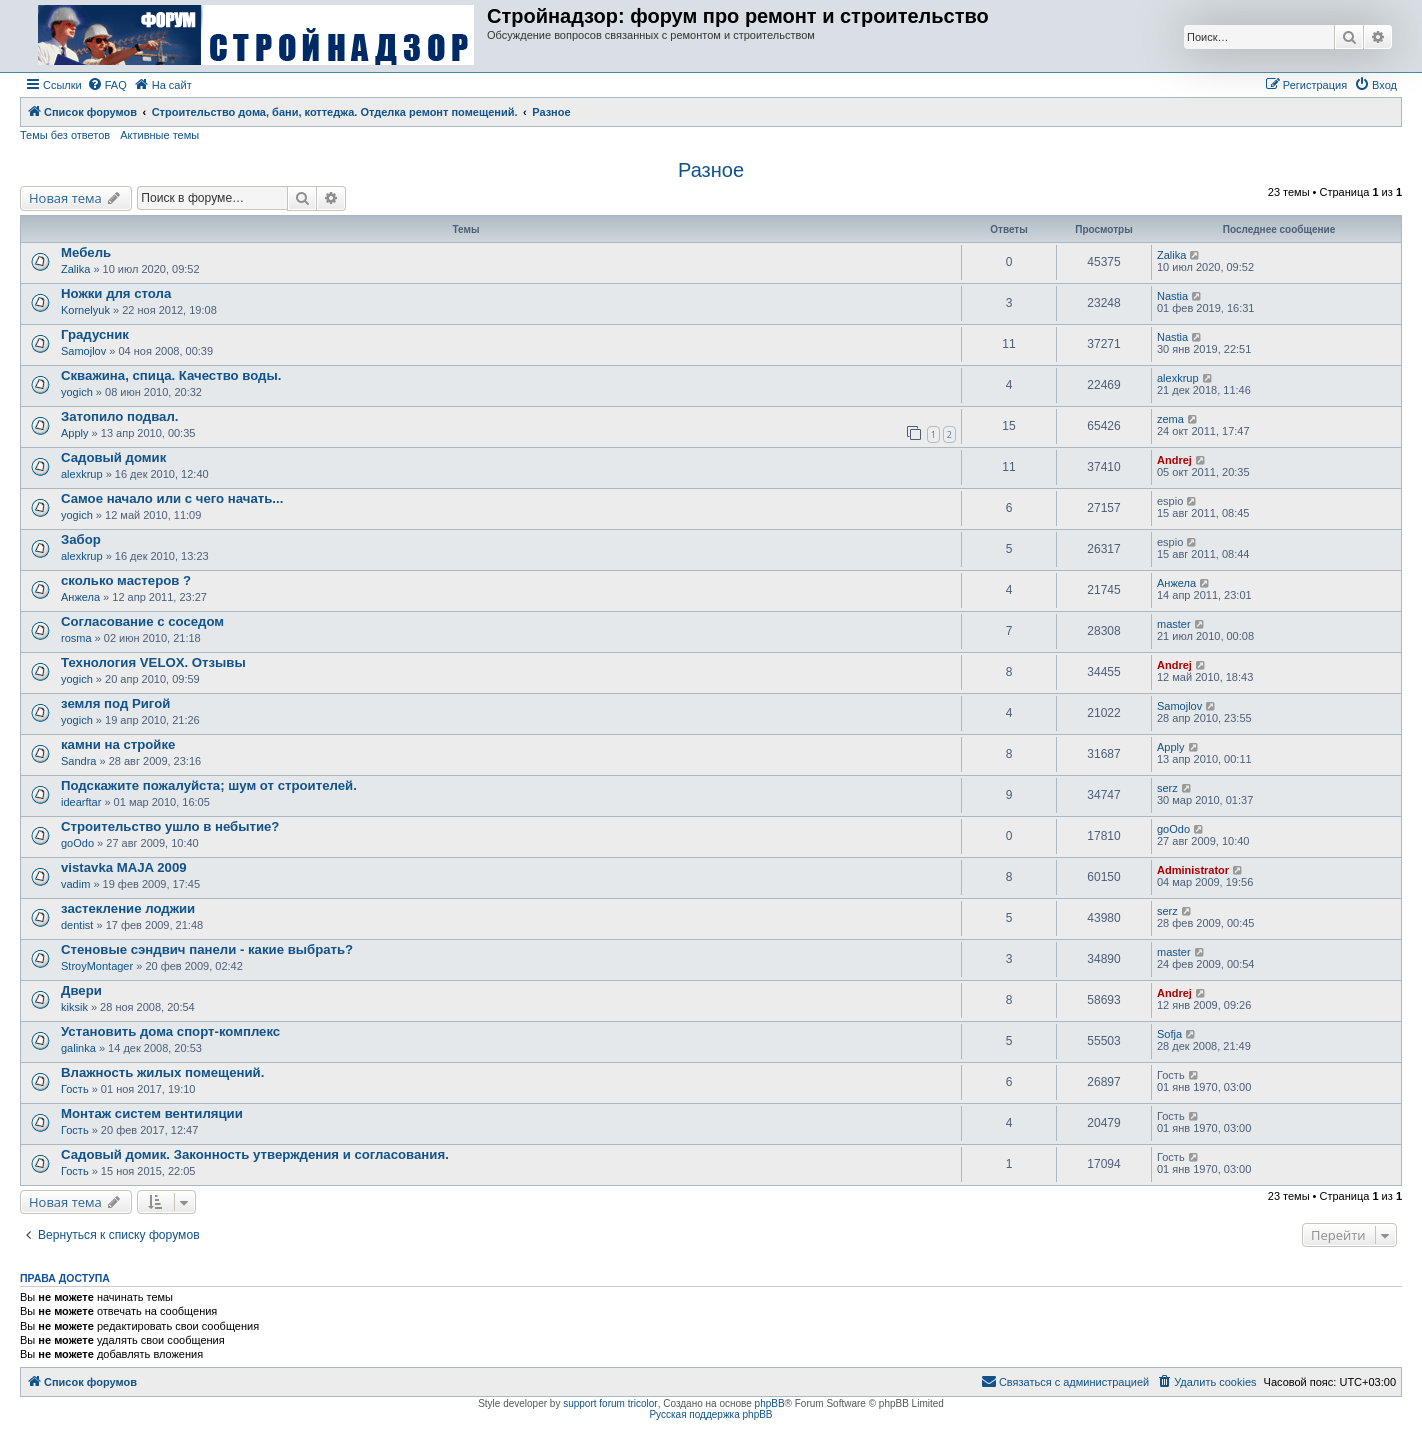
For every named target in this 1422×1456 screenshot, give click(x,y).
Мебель (86, 252)
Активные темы (159, 135)
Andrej (1174, 460)
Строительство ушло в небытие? (170, 826)
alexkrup (1178, 378)
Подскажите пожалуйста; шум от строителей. (209, 785)
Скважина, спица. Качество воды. (171, 375)
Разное (711, 170)
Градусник (95, 334)
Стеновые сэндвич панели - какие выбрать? (207, 949)
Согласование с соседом (142, 621)
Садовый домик (113, 457)
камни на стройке (118, 744)
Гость (75, 1089)
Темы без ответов (65, 135)
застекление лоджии (128, 908)
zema (1170, 419)
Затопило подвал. (119, 416)
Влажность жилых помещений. (162, 1072)
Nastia (1172, 296)
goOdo (77, 843)
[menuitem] (107, 85)
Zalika (75, 269)
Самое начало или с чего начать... (172, 498)
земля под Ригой (115, 703)
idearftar (81, 802)
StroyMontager (97, 966)
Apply (75, 433)
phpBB (770, 1403)
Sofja (1169, 1034)
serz (1167, 788)
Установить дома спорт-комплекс (170, 1031)
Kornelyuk (85, 310)
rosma (76, 638)
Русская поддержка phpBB (710, 1414)
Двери (81, 990)
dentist (77, 925)
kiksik (74, 1007)
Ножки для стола (116, 293)
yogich (77, 392)
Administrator (1193, 870)
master (1174, 624)
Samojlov (83, 351)
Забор (81, 539)
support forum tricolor (610, 1403)
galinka (78, 1048)
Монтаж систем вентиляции (152, 1113)
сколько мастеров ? (126, 580)
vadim (75, 884)
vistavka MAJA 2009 (124, 867)
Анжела (80, 597)
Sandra (78, 761)
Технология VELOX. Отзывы (153, 662)
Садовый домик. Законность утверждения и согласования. (255, 1154)
